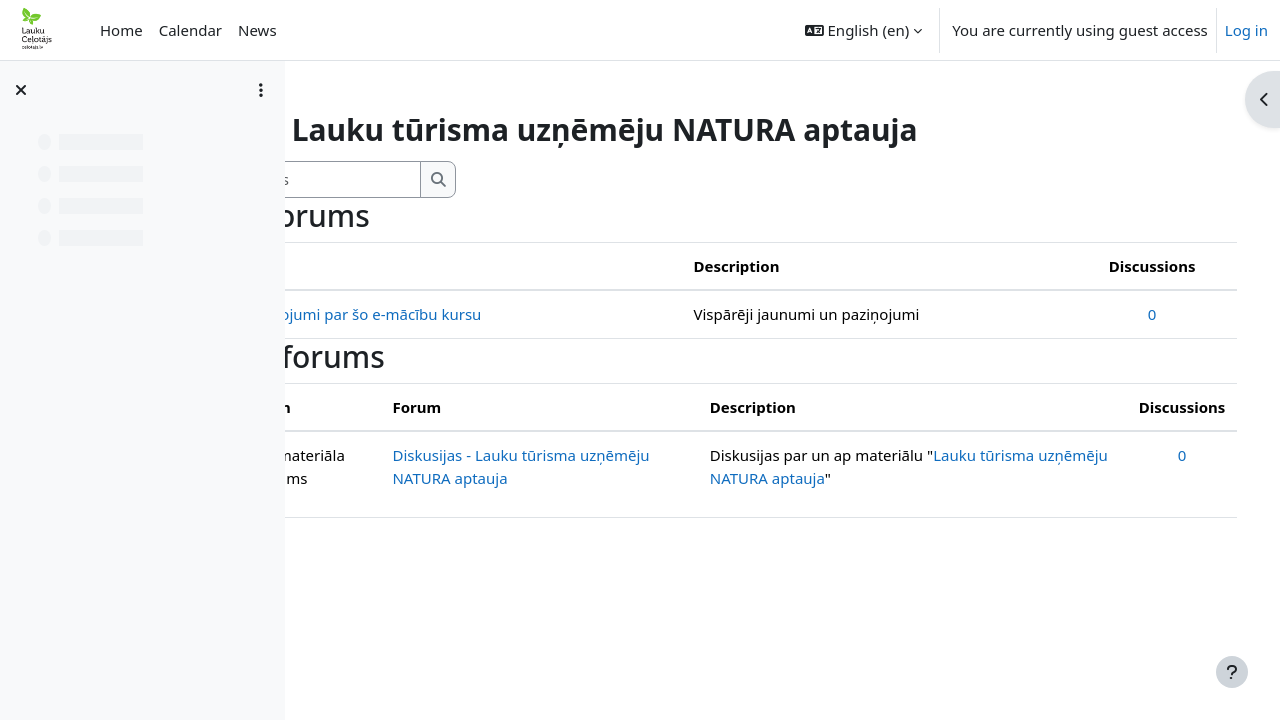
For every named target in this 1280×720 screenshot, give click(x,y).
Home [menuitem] (121, 30)
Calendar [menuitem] (190, 30)
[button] (863, 30)
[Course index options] (261, 90)
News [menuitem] (257, 30)
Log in (1246, 30)
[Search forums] (476, 179)
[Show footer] (1232, 672)
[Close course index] (21, 90)
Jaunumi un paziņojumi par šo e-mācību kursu (497, 314)
